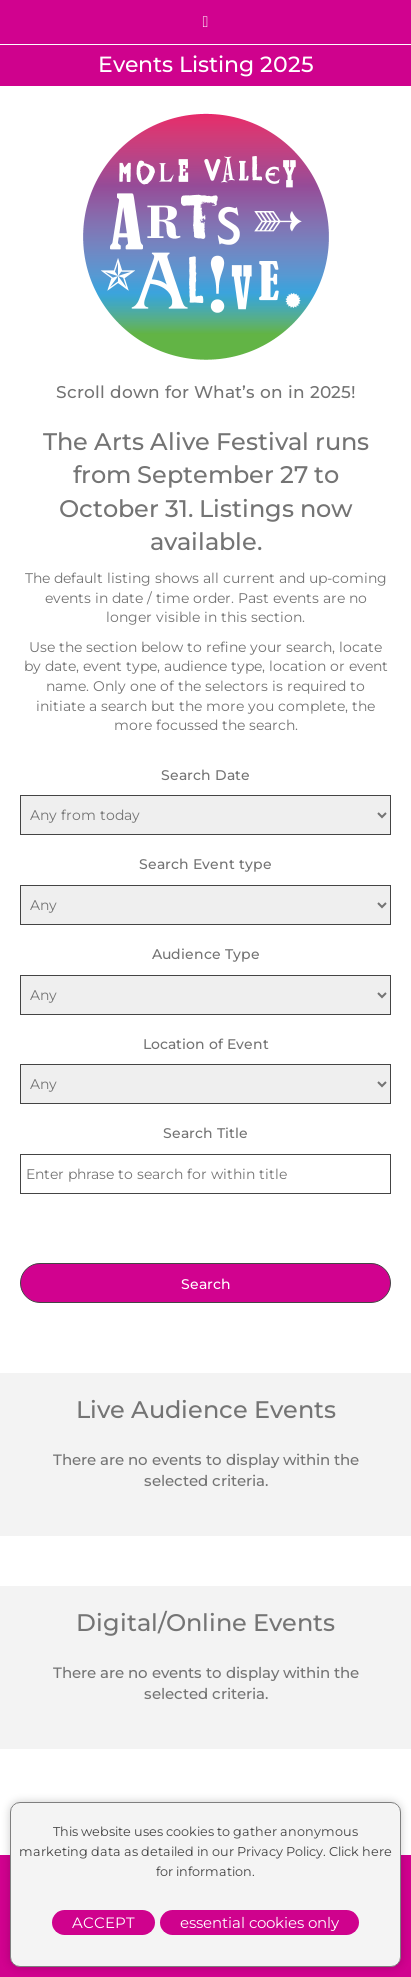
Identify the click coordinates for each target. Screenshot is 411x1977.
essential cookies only (259, 1922)
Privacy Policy (280, 1851)
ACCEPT (103, 1922)
